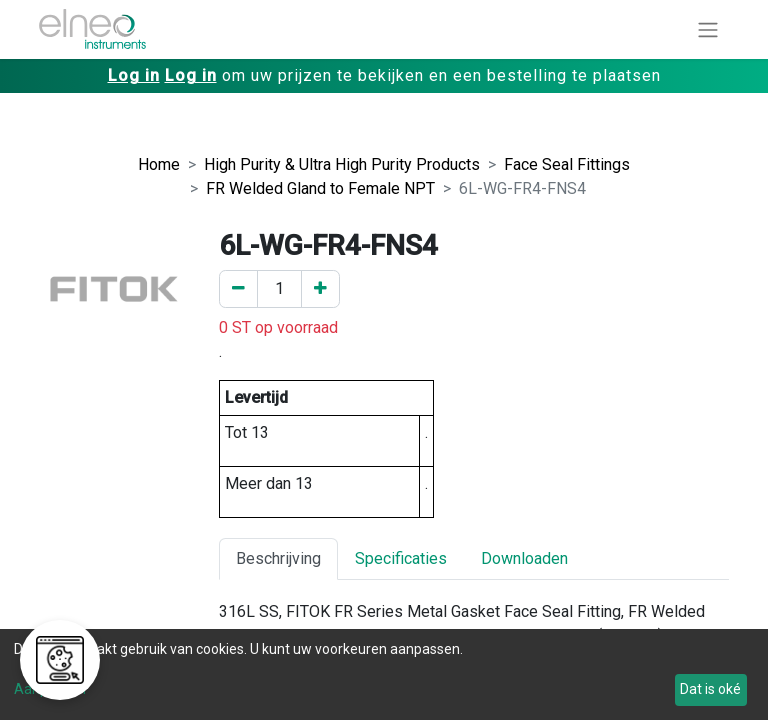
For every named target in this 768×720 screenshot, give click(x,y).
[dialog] (384, 674)
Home (159, 164)
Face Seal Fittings (567, 164)
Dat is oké (710, 689)
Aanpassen (50, 689)
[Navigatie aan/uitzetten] (708, 29)
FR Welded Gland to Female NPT (320, 188)
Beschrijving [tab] (278, 558)
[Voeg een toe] (320, 289)
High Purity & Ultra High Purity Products (342, 164)
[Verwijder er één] (238, 289)
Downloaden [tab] (524, 558)
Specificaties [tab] (401, 558)
